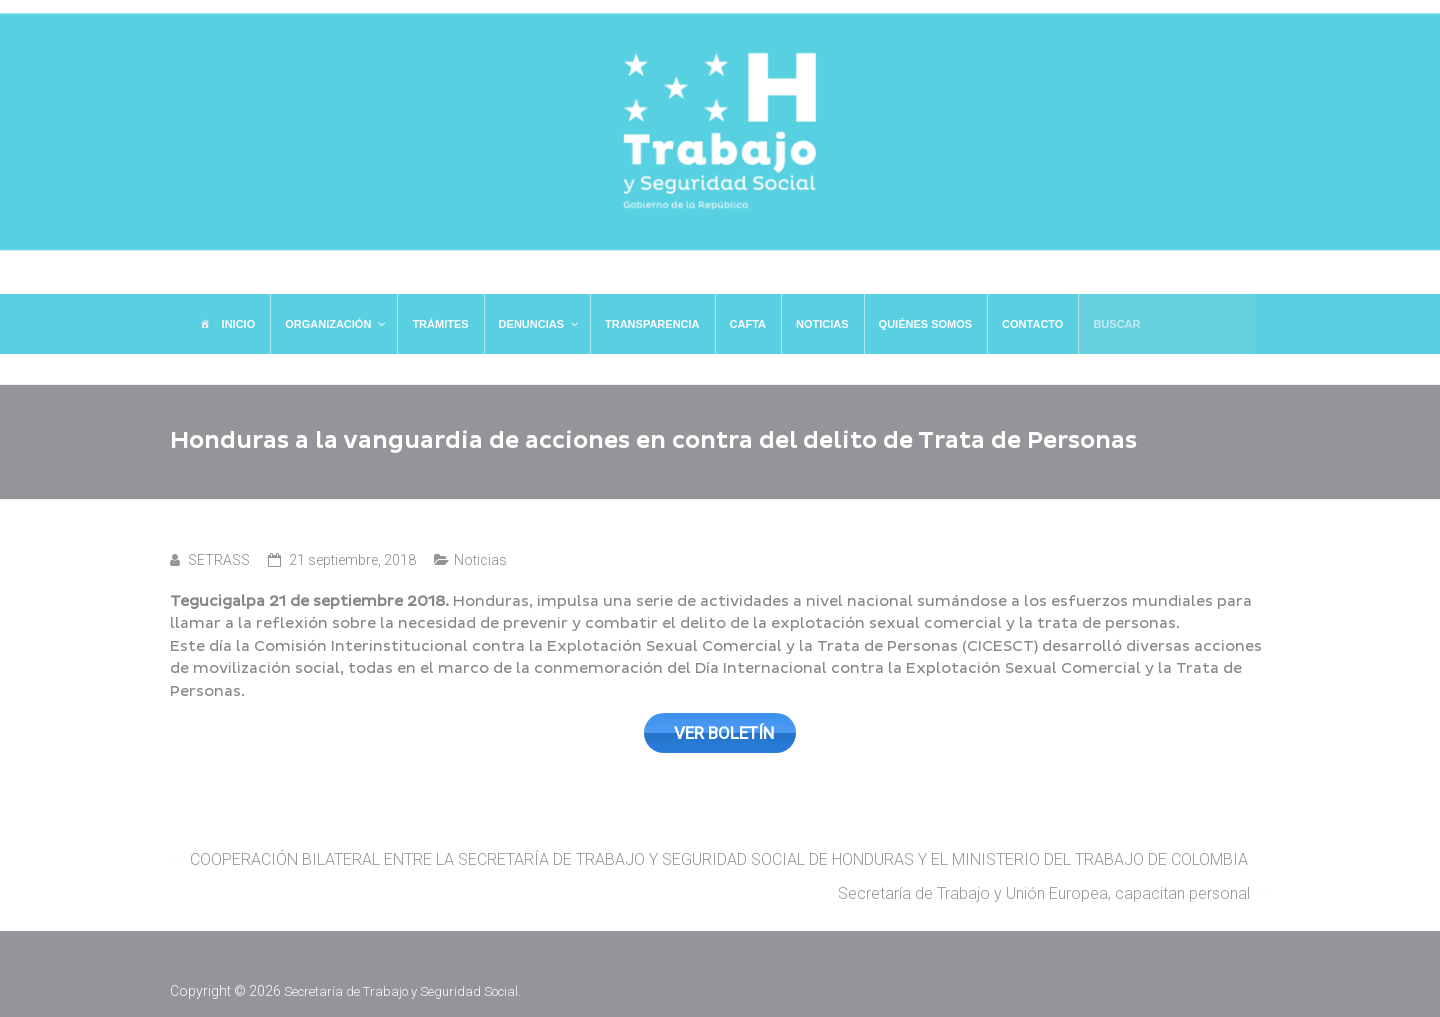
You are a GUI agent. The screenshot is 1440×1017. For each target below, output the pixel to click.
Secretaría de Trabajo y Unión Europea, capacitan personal (1054, 887)
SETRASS (219, 560)
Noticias (480, 560)
